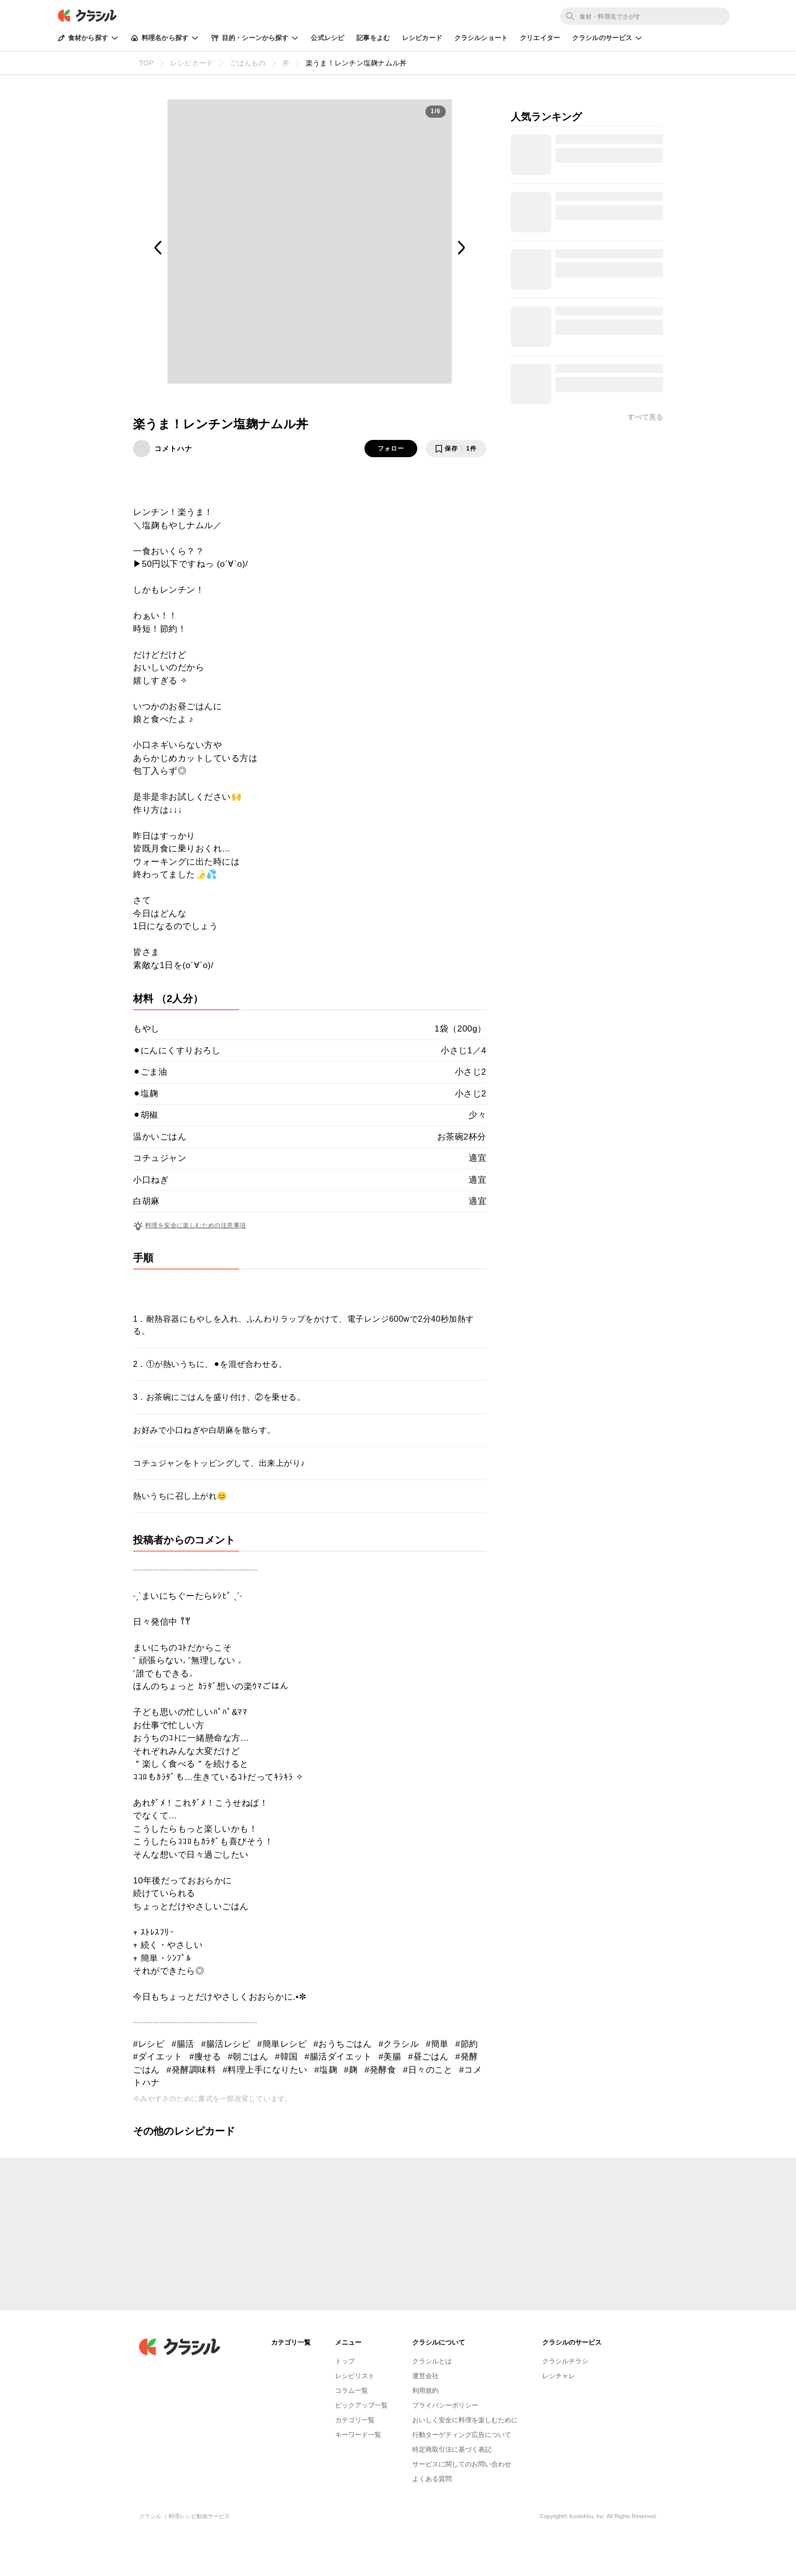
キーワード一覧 (358, 2434)
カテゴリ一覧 (355, 2420)
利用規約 (425, 2390)
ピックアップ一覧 (361, 2405)
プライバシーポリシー (445, 2405)
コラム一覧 (351, 2390)
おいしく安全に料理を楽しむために (465, 2420)
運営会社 (425, 2376)
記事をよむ (373, 38)
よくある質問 (432, 2479)
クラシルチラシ (565, 2361)
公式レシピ (327, 38)
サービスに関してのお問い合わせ (461, 2464)
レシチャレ (558, 2376)
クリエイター (540, 38)
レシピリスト (355, 2376)
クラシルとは (432, 2361)
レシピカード (422, 38)
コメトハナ (173, 448)
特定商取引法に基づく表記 (451, 2449)
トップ (345, 2361)
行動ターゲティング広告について (461, 2434)
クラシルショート (481, 38)
